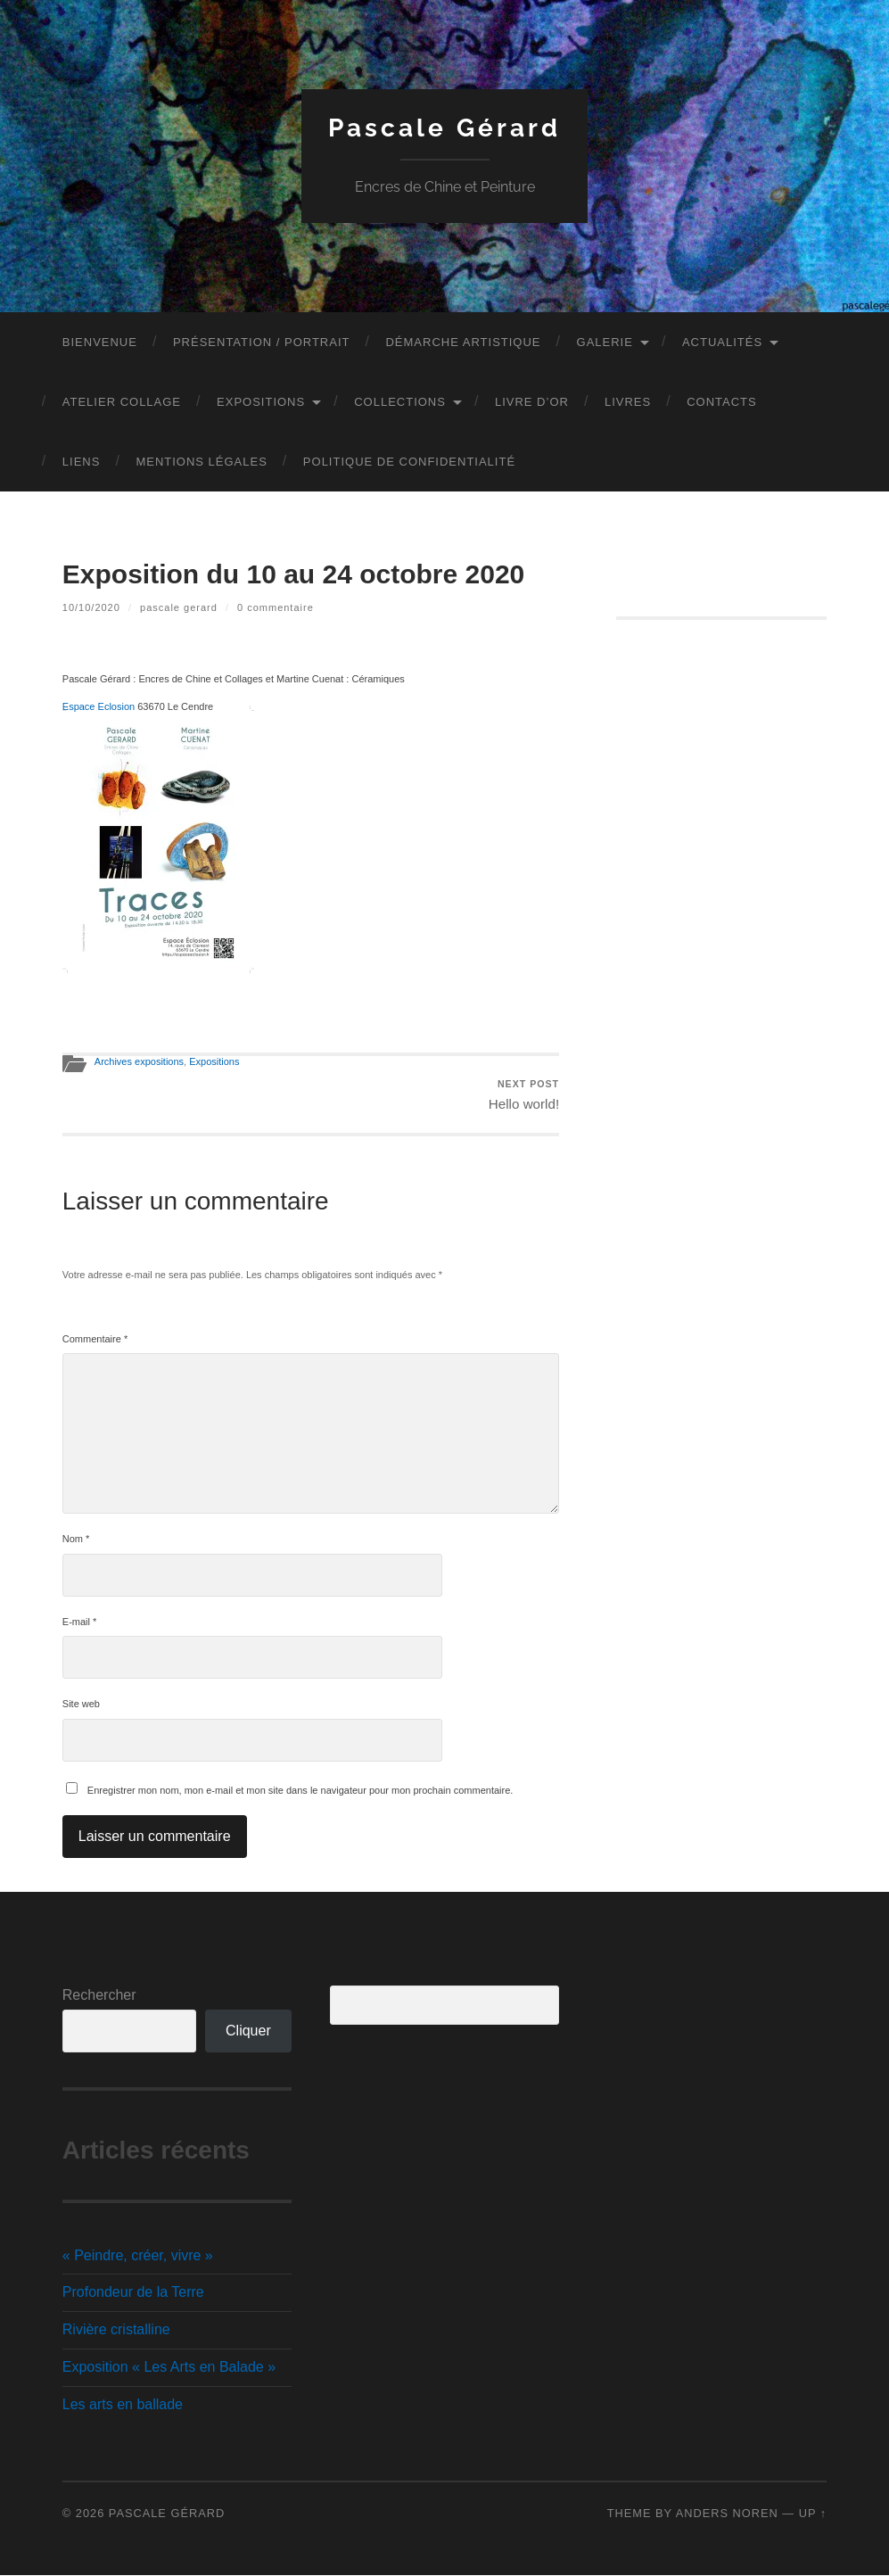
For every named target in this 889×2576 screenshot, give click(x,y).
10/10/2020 (91, 607)
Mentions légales (201, 461)
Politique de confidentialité (409, 461)
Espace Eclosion (98, 706)
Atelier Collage (121, 402)
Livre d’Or (532, 402)
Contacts (722, 402)
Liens (81, 461)
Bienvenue (99, 342)
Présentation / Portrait (261, 342)
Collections (400, 402)
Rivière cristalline (116, 2330)
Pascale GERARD (179, 607)
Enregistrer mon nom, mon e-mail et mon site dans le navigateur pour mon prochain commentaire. (300, 1790)
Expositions (261, 402)
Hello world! (524, 1094)
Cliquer (248, 2031)
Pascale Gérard (444, 128)
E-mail (79, 1621)
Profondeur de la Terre (133, 2292)
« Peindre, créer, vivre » (137, 2255)
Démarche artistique (462, 342)
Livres (628, 402)
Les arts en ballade (122, 2404)
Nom (76, 1539)
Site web (81, 1704)
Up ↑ (813, 2514)
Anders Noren (727, 2514)
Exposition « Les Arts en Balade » (169, 2367)
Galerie (605, 342)
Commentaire (95, 1338)
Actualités (722, 342)
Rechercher (99, 1994)
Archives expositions (139, 1061)
